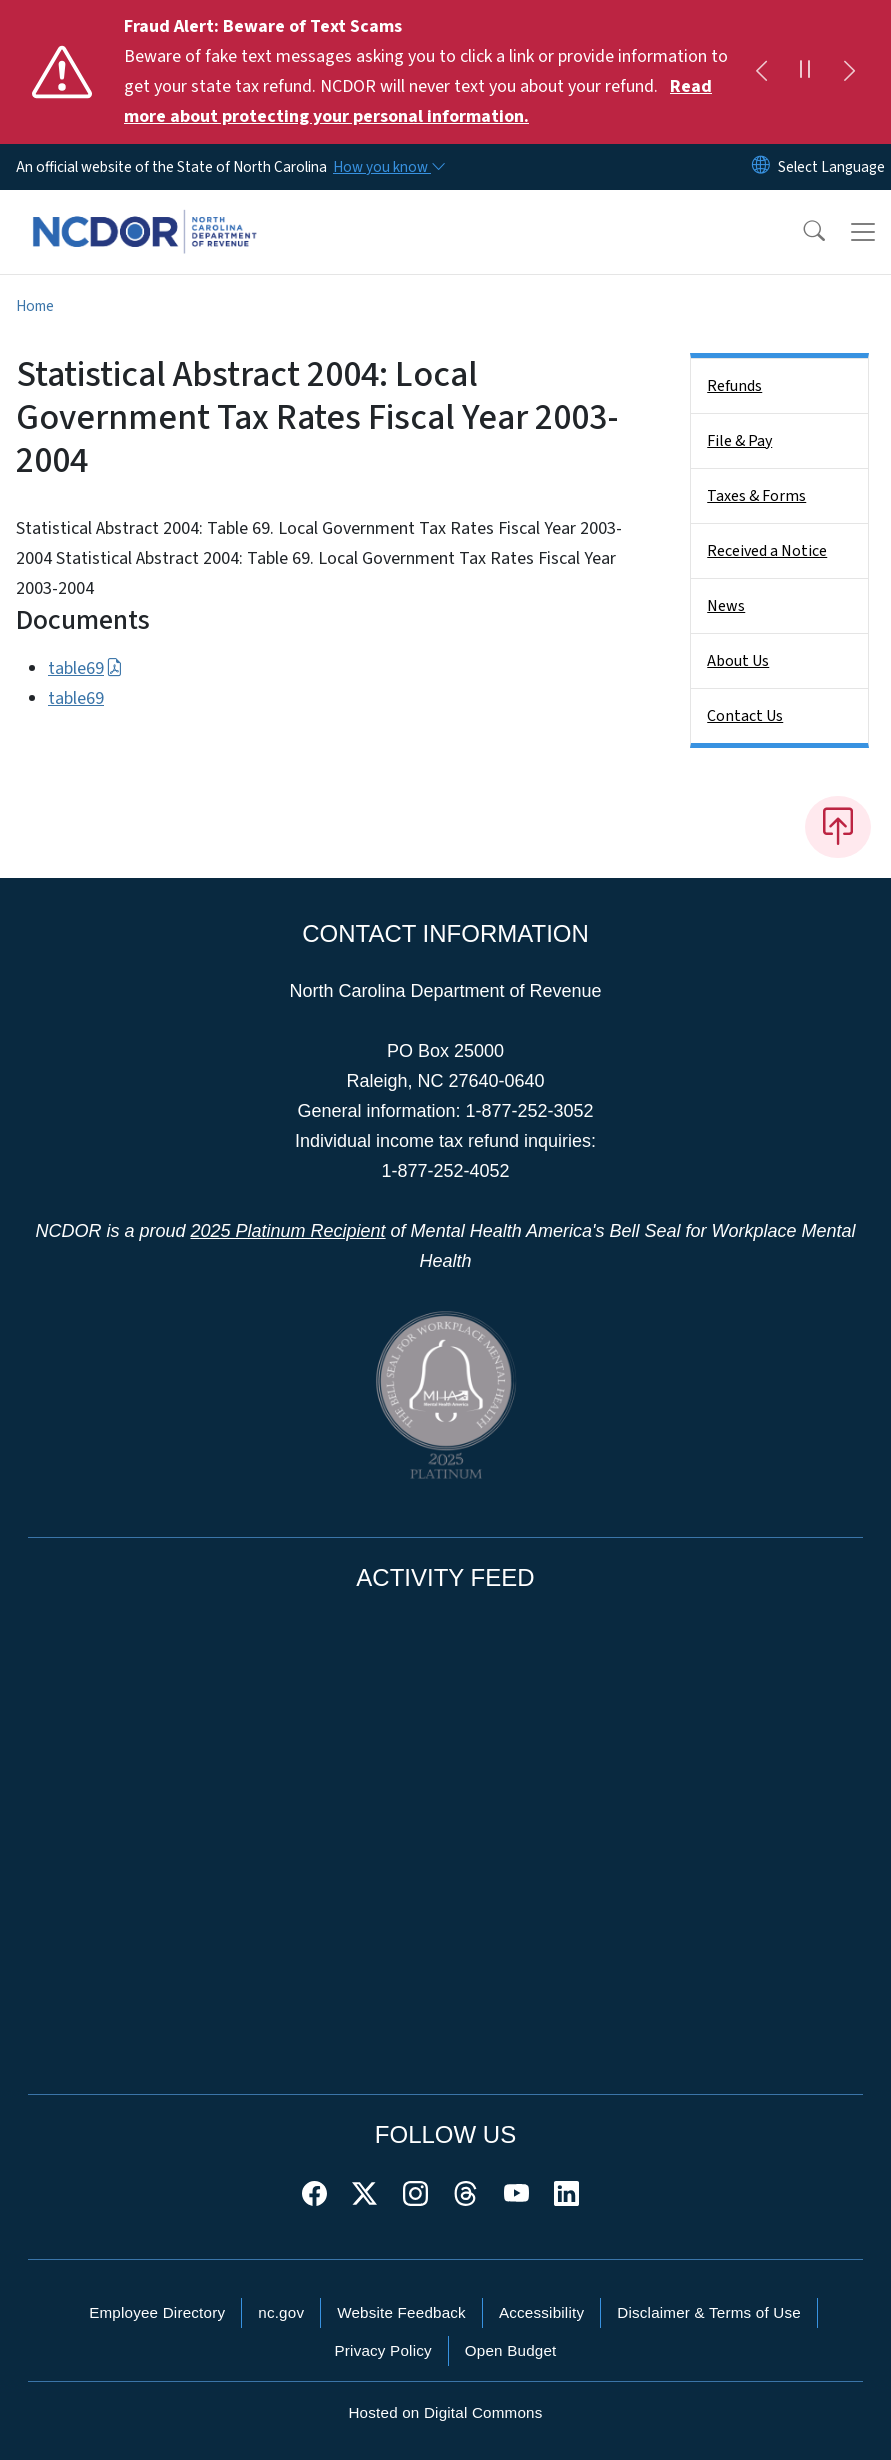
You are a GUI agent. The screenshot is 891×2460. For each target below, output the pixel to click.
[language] (831, 167)
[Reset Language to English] (761, 167)
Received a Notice (767, 551)
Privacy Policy (382, 2350)
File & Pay (739, 441)
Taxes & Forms (756, 496)
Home (35, 306)
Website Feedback (401, 2312)
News (726, 606)
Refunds (734, 386)
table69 (85, 668)
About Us (738, 661)
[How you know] (388, 167)
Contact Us (745, 716)
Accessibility (541, 2312)
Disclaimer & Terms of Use (709, 2312)
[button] (801, 232)
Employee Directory (157, 2312)
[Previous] (761, 72)
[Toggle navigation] (863, 232)
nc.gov (281, 2312)
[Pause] (805, 72)
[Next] (849, 72)
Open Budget (511, 2350)
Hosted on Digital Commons (445, 2412)
